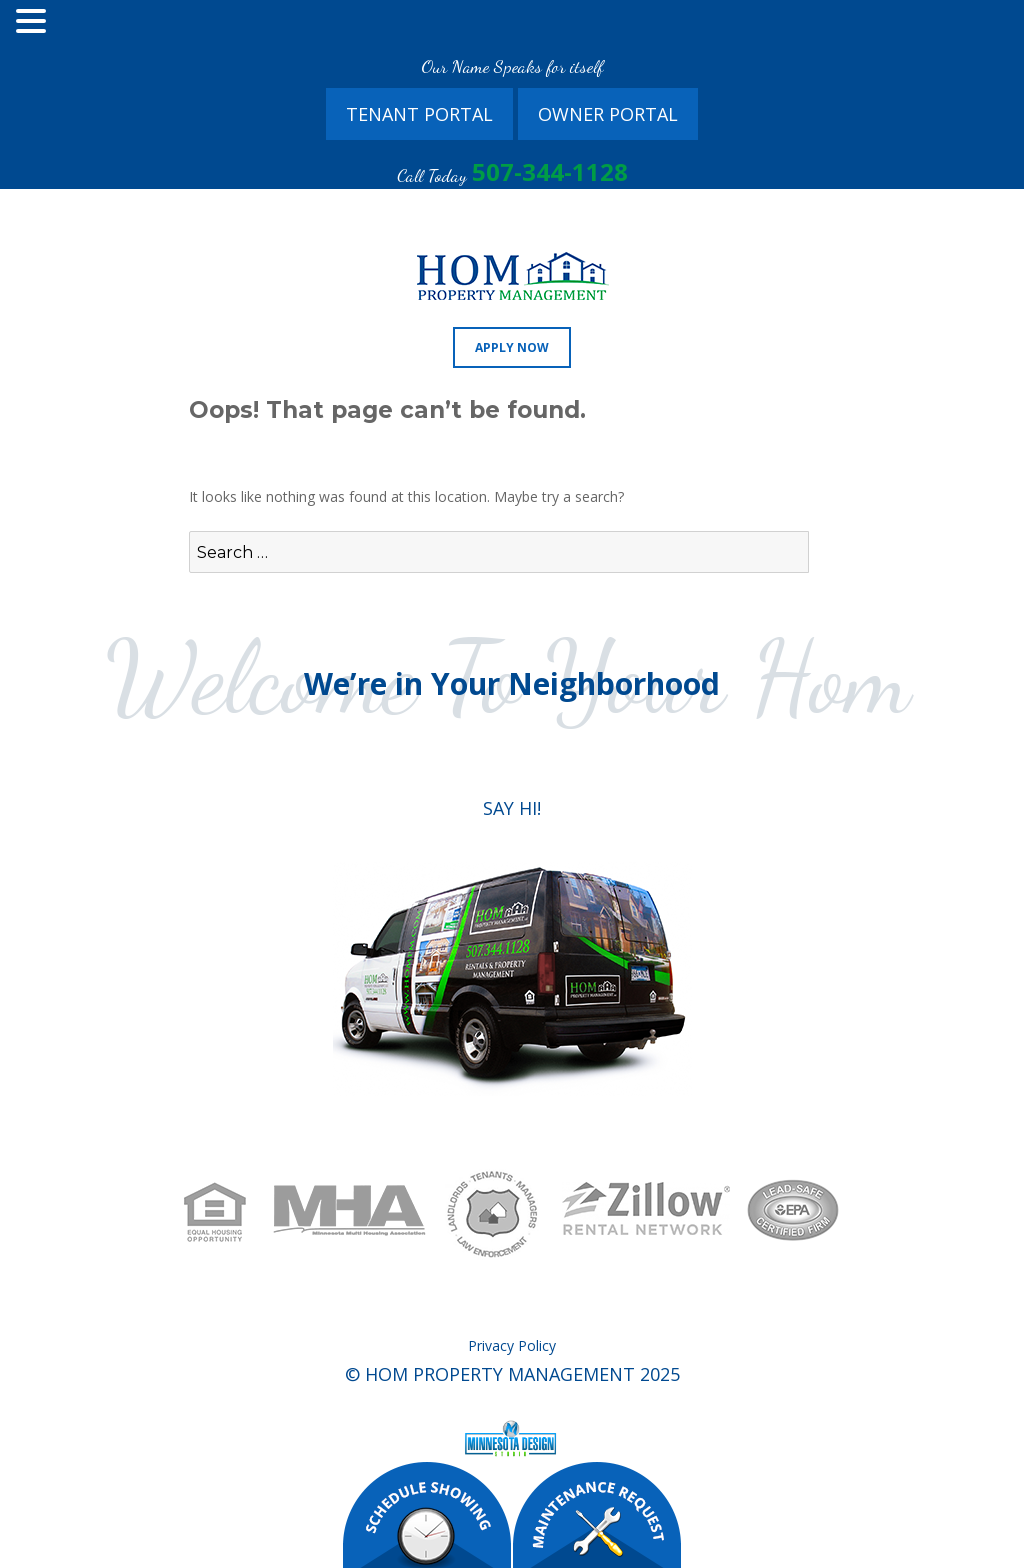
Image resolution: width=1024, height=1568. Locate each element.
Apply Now (512, 347)
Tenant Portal (419, 114)
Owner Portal (608, 114)
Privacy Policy (512, 1345)
